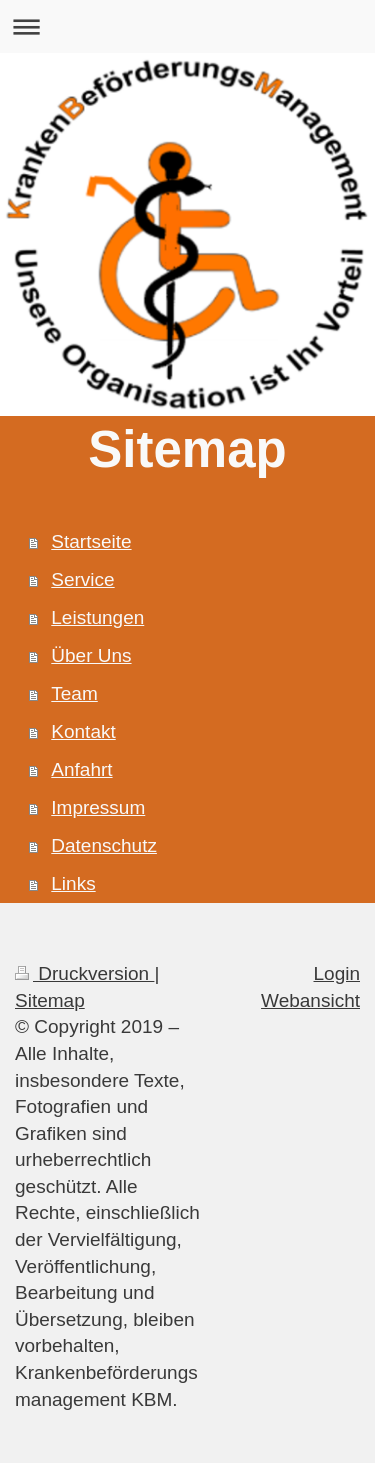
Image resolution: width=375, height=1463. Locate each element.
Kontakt (83, 731)
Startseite (91, 541)
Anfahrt (81, 769)
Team (74, 693)
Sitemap (50, 1000)
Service (82, 579)
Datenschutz (104, 845)
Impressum (98, 807)
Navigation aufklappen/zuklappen (187, 26)
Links (73, 883)
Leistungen (97, 617)
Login (337, 973)
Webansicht (310, 1000)
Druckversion (84, 973)
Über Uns (91, 655)
